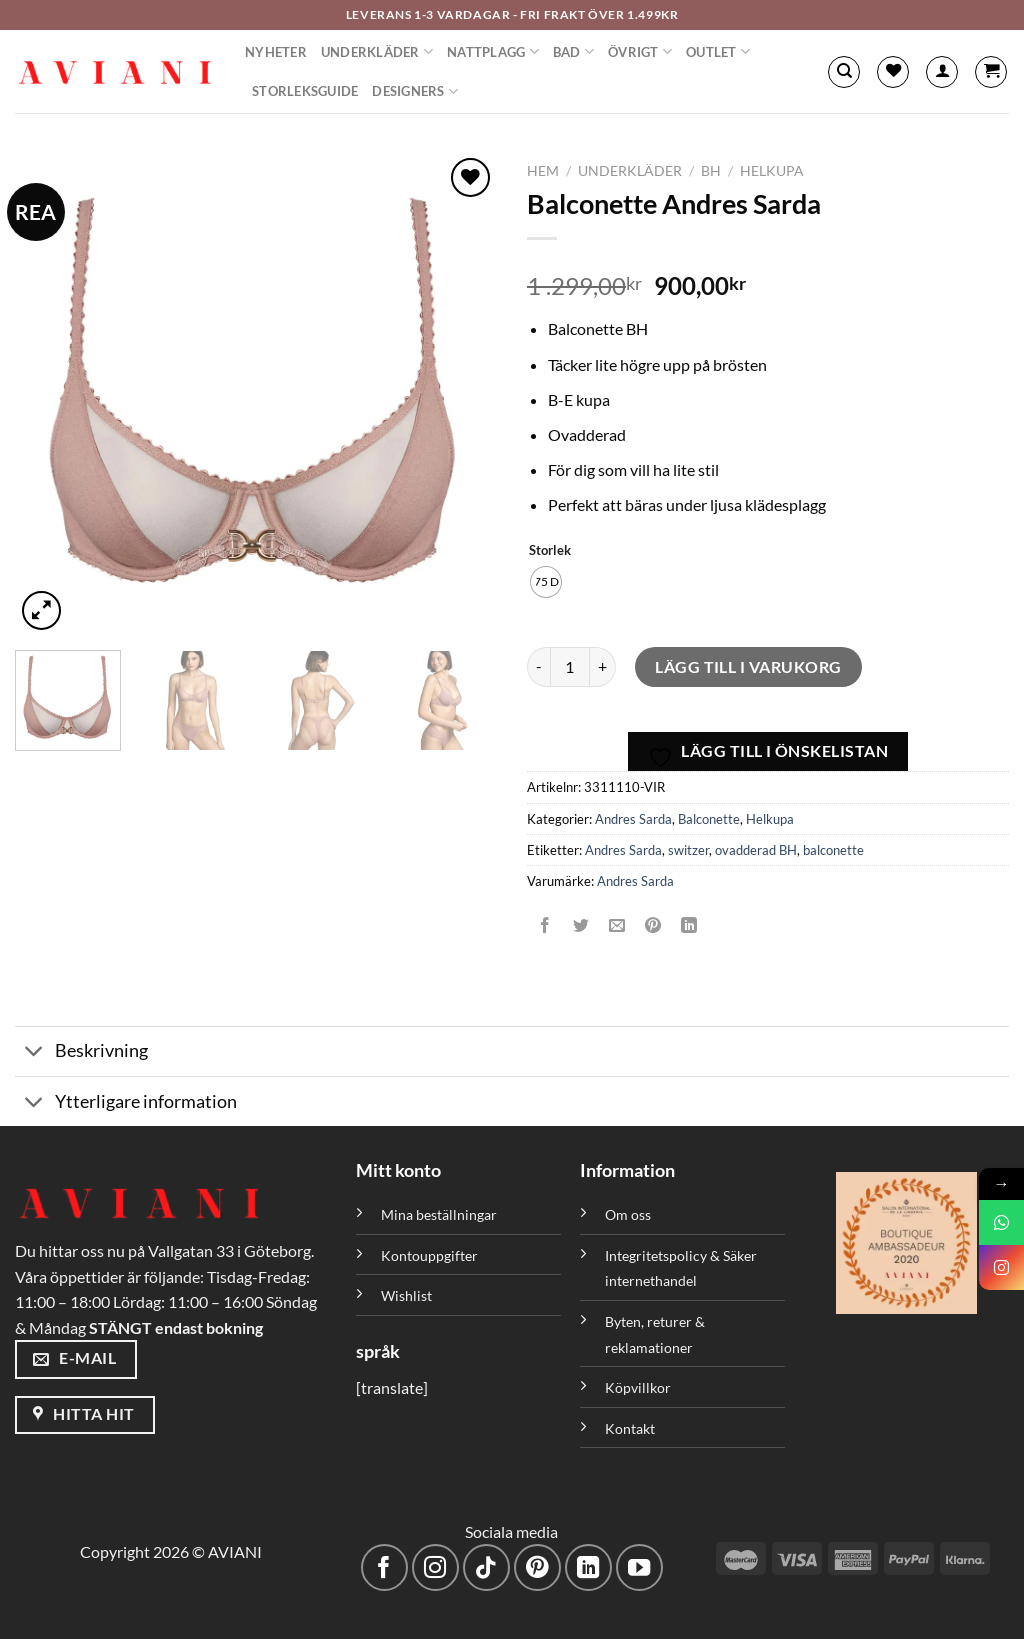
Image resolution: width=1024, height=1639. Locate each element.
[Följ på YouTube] (639, 1567)
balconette (833, 850)
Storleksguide (305, 91)
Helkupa (772, 171)
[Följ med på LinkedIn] (588, 1567)
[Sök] (844, 72)
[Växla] (34, 1053)
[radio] (546, 582)
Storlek (550, 551)
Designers (415, 91)
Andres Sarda (633, 819)
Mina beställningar (440, 1214)
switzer (688, 850)
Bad (573, 51)
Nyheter (276, 52)
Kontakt (630, 1428)
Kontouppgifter (429, 1255)
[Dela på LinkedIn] (689, 926)
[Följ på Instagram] (435, 1567)
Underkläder (377, 51)
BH (711, 171)
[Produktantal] (570, 667)
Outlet (718, 51)
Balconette (709, 819)
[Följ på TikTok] (486, 1567)
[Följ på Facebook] (384, 1567)
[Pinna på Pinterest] (653, 926)
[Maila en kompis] (617, 926)
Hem (543, 171)
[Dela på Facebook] (545, 926)
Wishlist (406, 1295)
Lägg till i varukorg (748, 666)
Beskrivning (81, 1053)
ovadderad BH (756, 850)
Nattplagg (493, 51)
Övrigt (640, 51)
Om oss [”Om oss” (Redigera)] (628, 1214)
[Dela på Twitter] (581, 926)
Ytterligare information (126, 1103)
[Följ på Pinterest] (537, 1567)
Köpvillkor (638, 1387)
